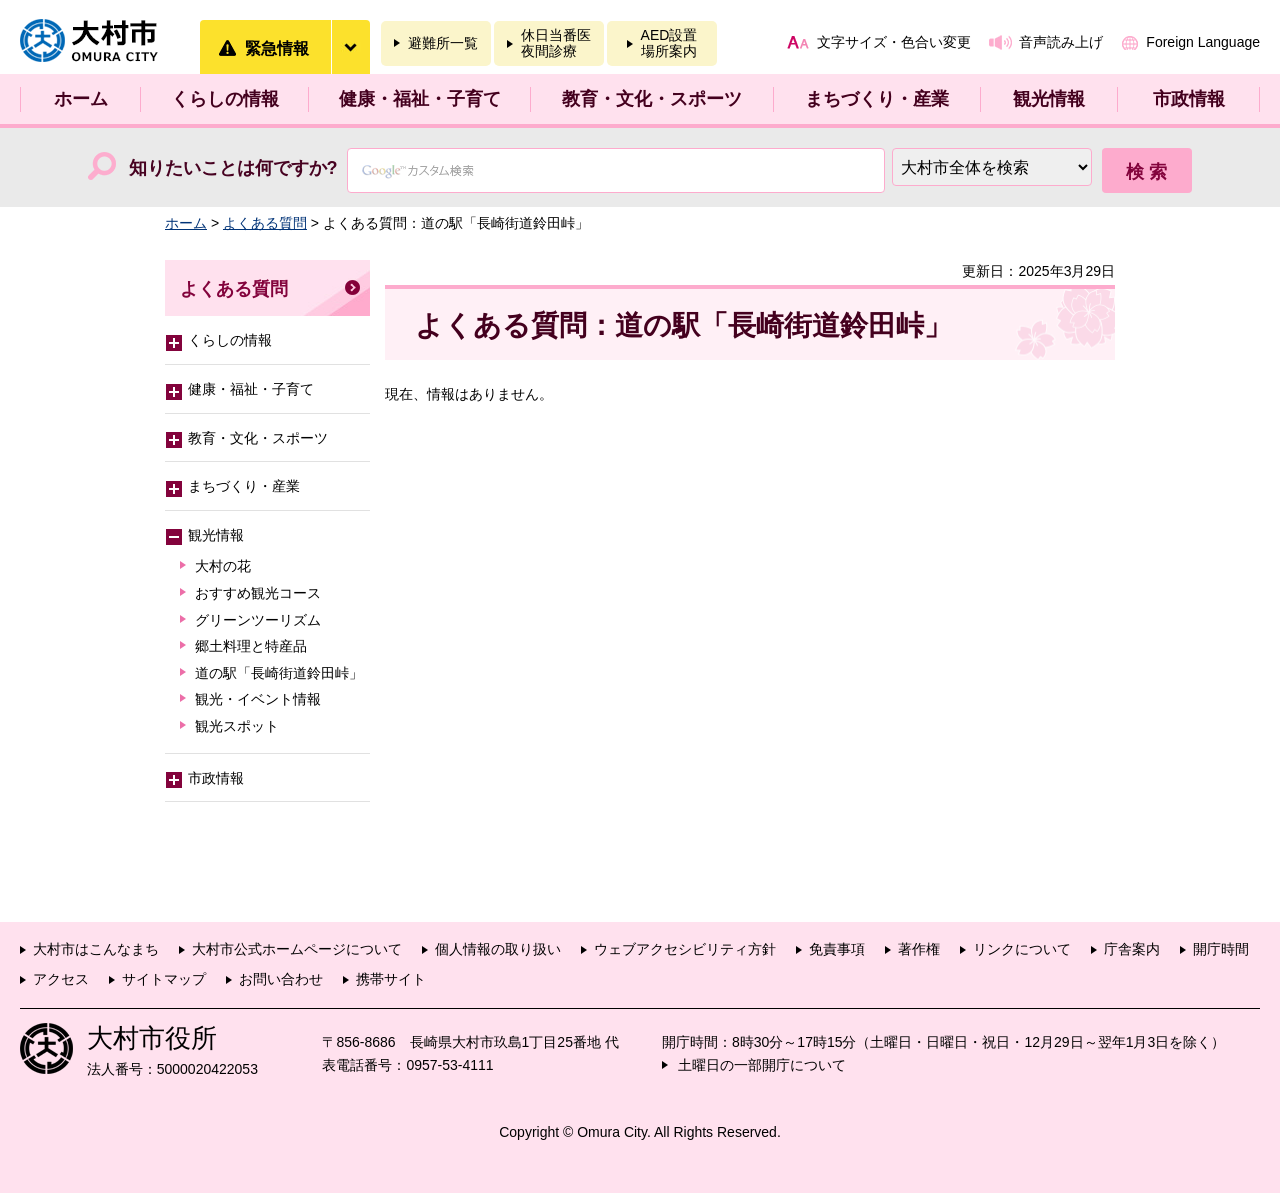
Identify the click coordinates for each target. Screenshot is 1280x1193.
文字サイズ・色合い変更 (894, 42)
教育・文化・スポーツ (652, 99)
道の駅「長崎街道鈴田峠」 (279, 673)
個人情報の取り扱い (498, 949)
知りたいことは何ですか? (233, 168)
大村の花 (223, 566)
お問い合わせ (281, 979)
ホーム (81, 99)
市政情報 (1189, 99)
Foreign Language (1203, 42)
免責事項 (837, 949)
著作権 (919, 949)
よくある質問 (265, 223)
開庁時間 (1221, 949)
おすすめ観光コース (258, 593)
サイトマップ (164, 979)
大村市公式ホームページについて (297, 949)
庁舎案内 (1132, 949)
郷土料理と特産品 (251, 646)
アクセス (61, 979)
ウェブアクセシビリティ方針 (685, 949)
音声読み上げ (1061, 42)
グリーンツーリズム (258, 620)
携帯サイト (391, 979)
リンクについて (1022, 949)
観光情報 (1049, 99)
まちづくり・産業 (877, 99)
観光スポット (237, 726)
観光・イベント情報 (258, 699)
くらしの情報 (225, 99)
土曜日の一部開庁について (762, 1065)
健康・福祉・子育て (420, 99)
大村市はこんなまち (96, 949)
